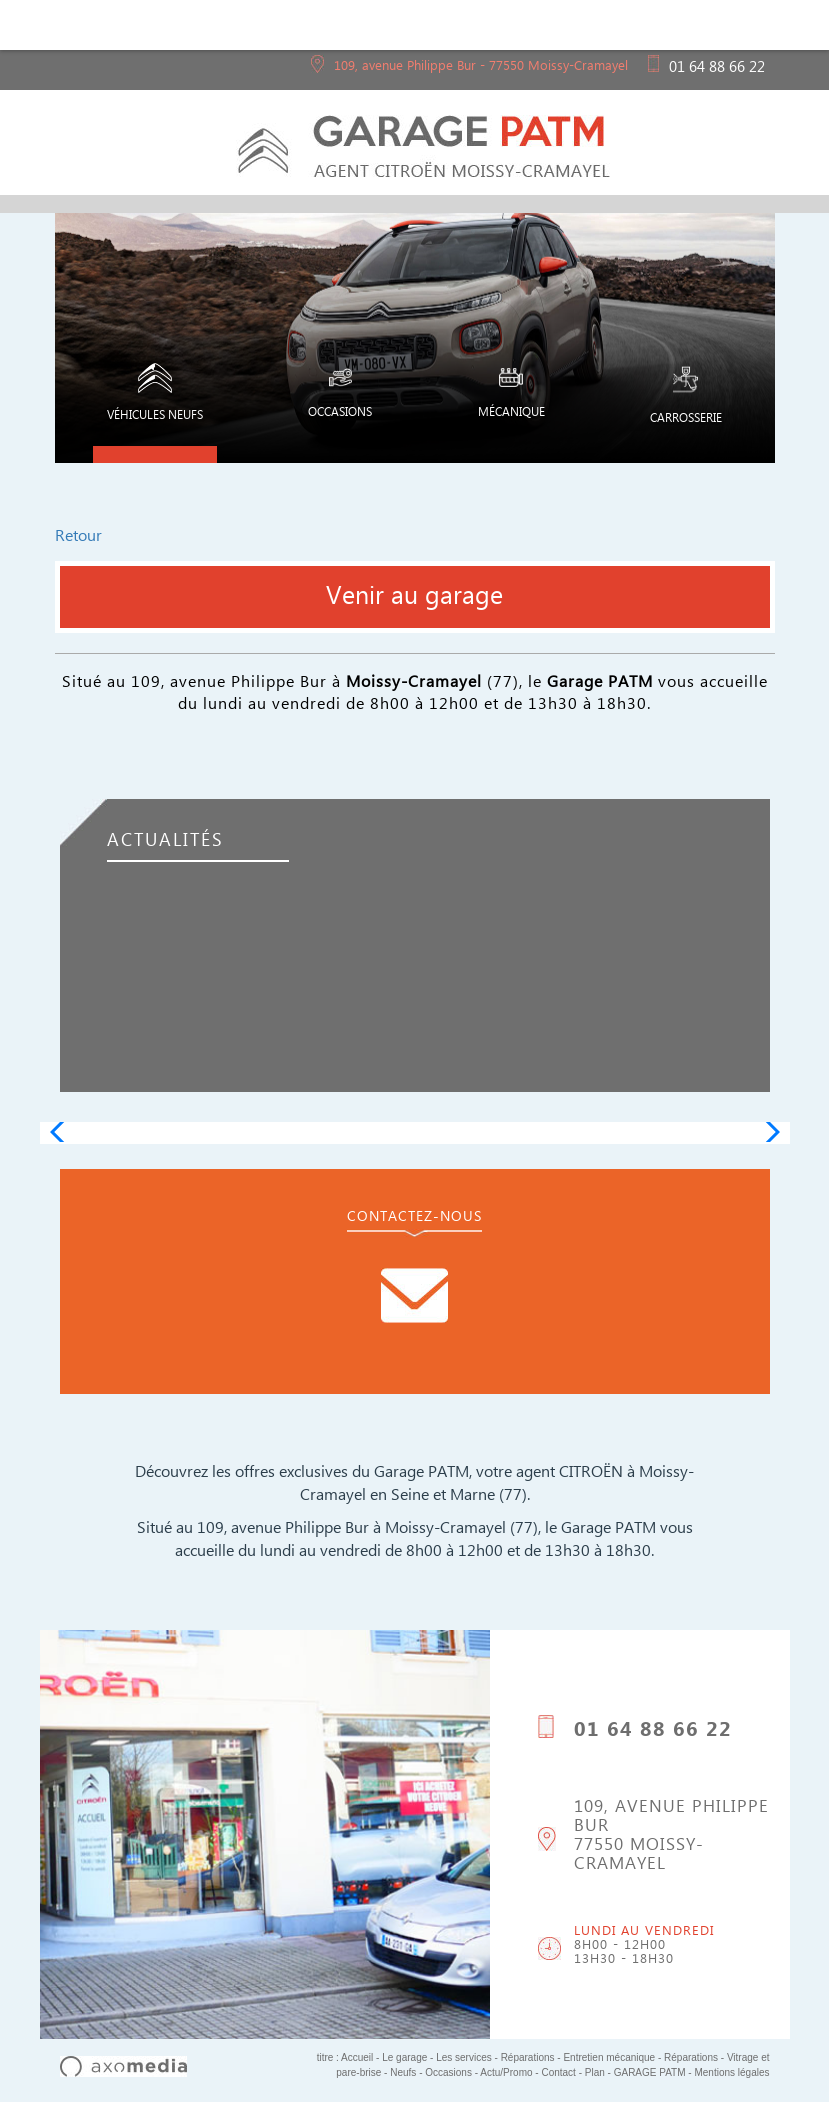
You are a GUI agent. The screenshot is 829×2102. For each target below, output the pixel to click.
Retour (78, 539)
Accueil (357, 2057)
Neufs (403, 2072)
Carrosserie (686, 397)
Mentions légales (731, 2072)
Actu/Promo (506, 2072)
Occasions (340, 394)
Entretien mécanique (609, 2057)
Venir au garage (414, 601)
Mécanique (511, 394)
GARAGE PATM (650, 2072)
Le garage (404, 2057)
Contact (558, 2072)
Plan (595, 2072)
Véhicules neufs (155, 396)
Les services (464, 2057)
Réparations (529, 2057)
